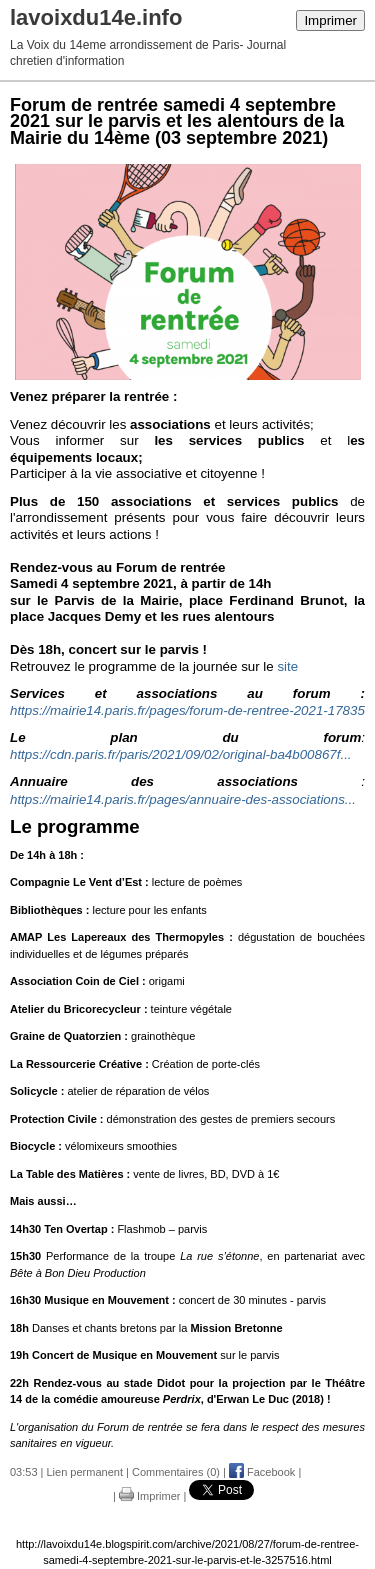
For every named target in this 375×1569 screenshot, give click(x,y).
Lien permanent (85, 1472)
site (287, 666)
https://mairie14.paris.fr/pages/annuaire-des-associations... (183, 799)
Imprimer (330, 20)
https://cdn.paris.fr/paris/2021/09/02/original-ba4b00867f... (181, 754)
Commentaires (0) (176, 1472)
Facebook (262, 1472)
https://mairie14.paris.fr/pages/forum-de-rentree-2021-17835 (187, 710)
